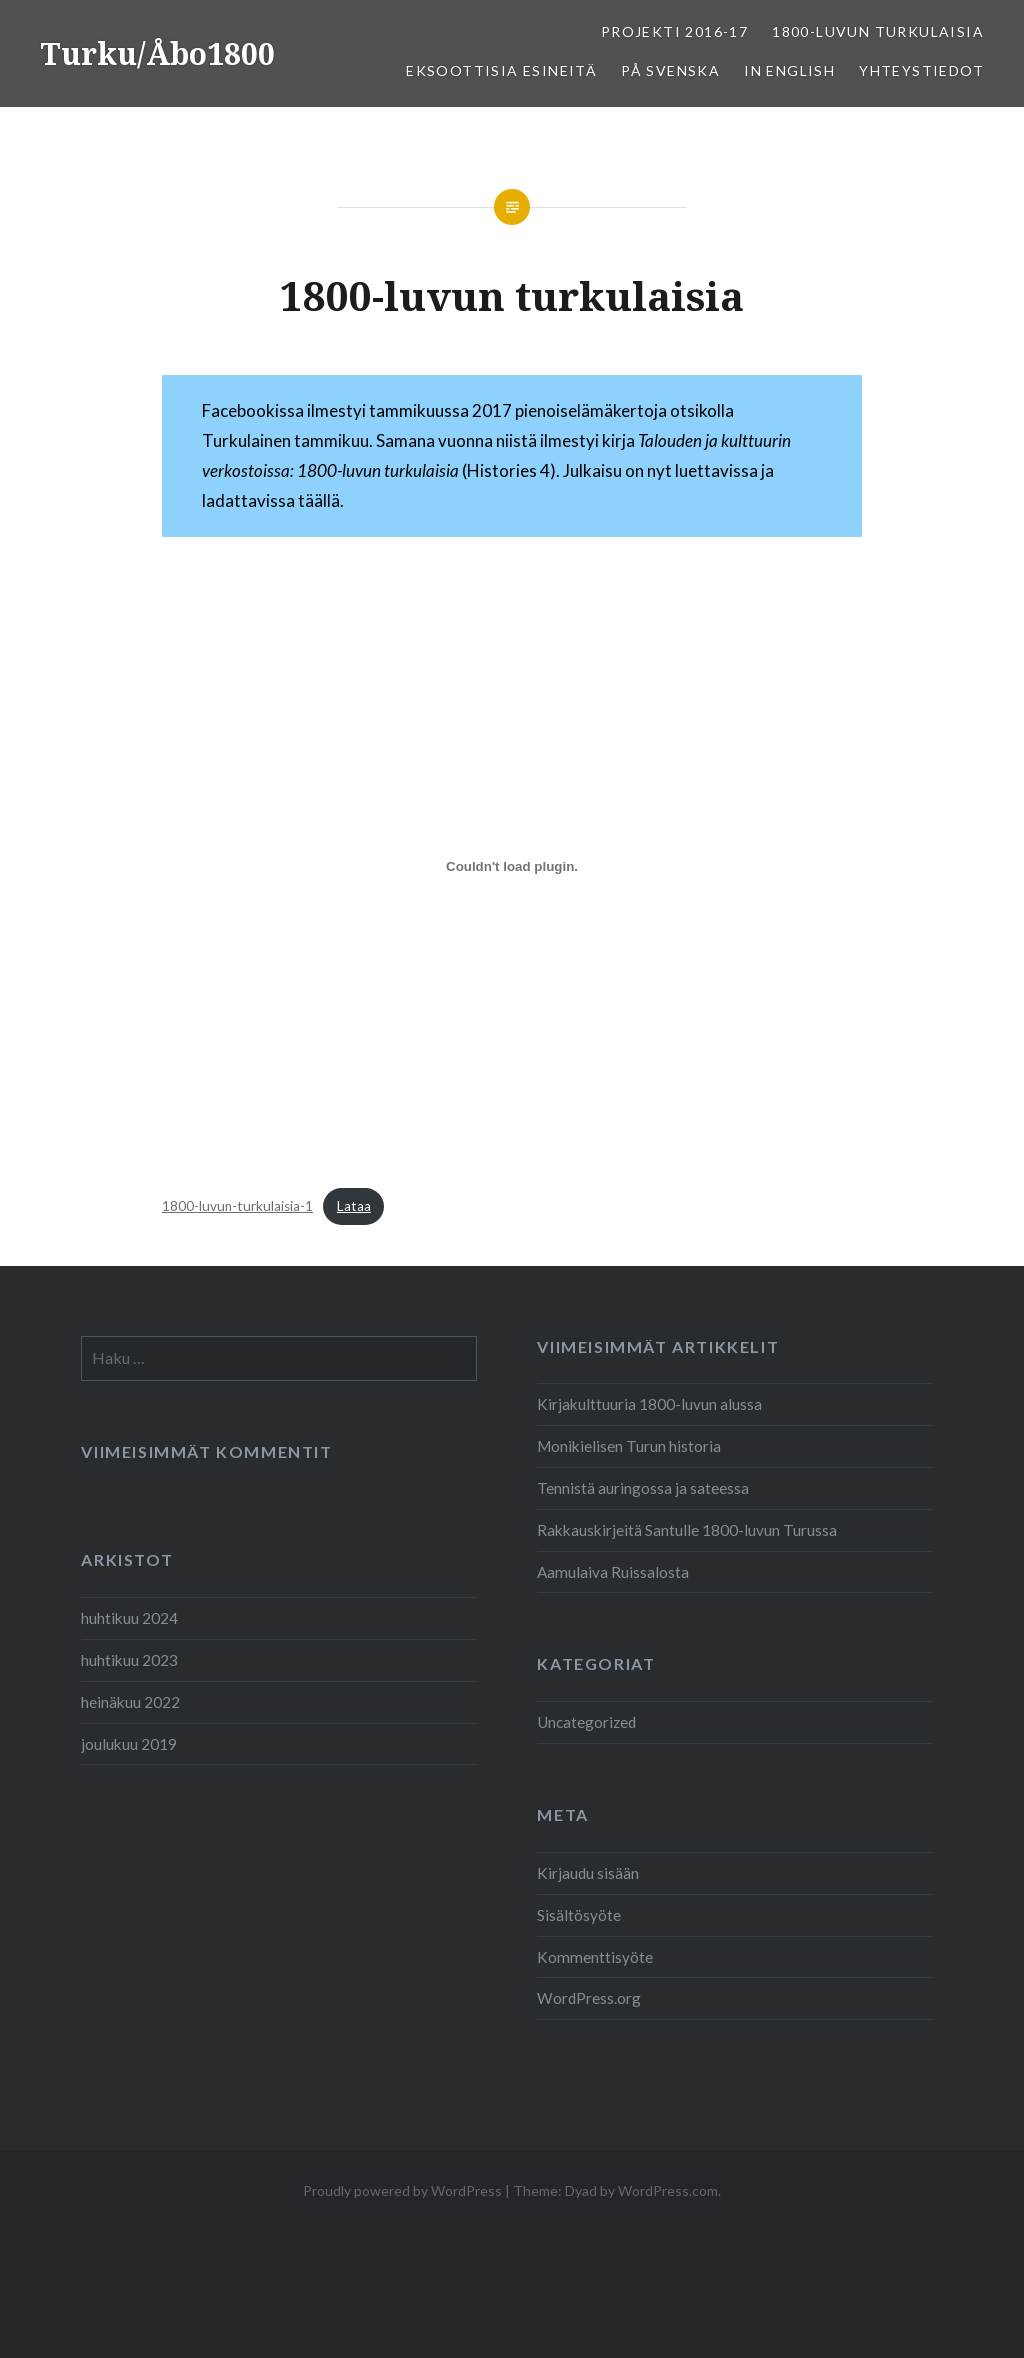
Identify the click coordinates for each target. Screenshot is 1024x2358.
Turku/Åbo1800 (157, 53)
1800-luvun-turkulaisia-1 (237, 1206)
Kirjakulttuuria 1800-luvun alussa (649, 1404)
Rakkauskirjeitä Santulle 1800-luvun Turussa (687, 1530)
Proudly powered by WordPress (402, 2190)
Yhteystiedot (921, 70)
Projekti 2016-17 (674, 31)
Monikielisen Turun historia (629, 1446)
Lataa (354, 1206)
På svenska (670, 70)
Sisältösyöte (579, 1915)
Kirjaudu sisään (588, 1873)
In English (789, 70)
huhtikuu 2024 (129, 1618)
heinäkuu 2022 (130, 1702)
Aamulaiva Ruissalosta (613, 1572)
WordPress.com (668, 2190)
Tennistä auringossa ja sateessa (643, 1488)
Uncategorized (586, 1722)
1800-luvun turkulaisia (878, 31)
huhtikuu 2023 (129, 1660)
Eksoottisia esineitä (501, 70)
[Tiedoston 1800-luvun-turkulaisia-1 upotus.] (512, 866)
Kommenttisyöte (595, 1957)
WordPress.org (589, 1998)
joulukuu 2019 (129, 1744)
